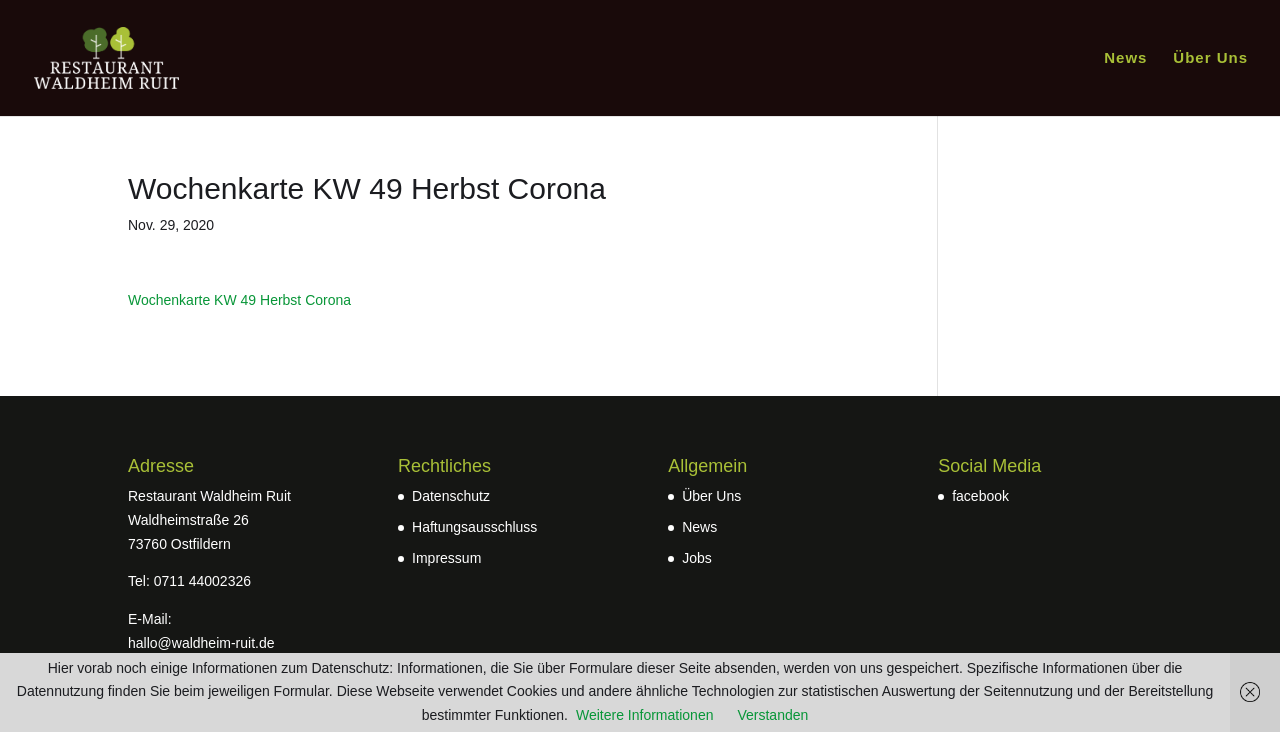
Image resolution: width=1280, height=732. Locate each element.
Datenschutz (451, 496)
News (1125, 58)
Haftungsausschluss (474, 527)
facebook (980, 496)
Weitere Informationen (644, 715)
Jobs (697, 558)
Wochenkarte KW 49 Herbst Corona (239, 300)
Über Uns (1210, 58)
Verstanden (772, 715)
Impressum (446, 558)
